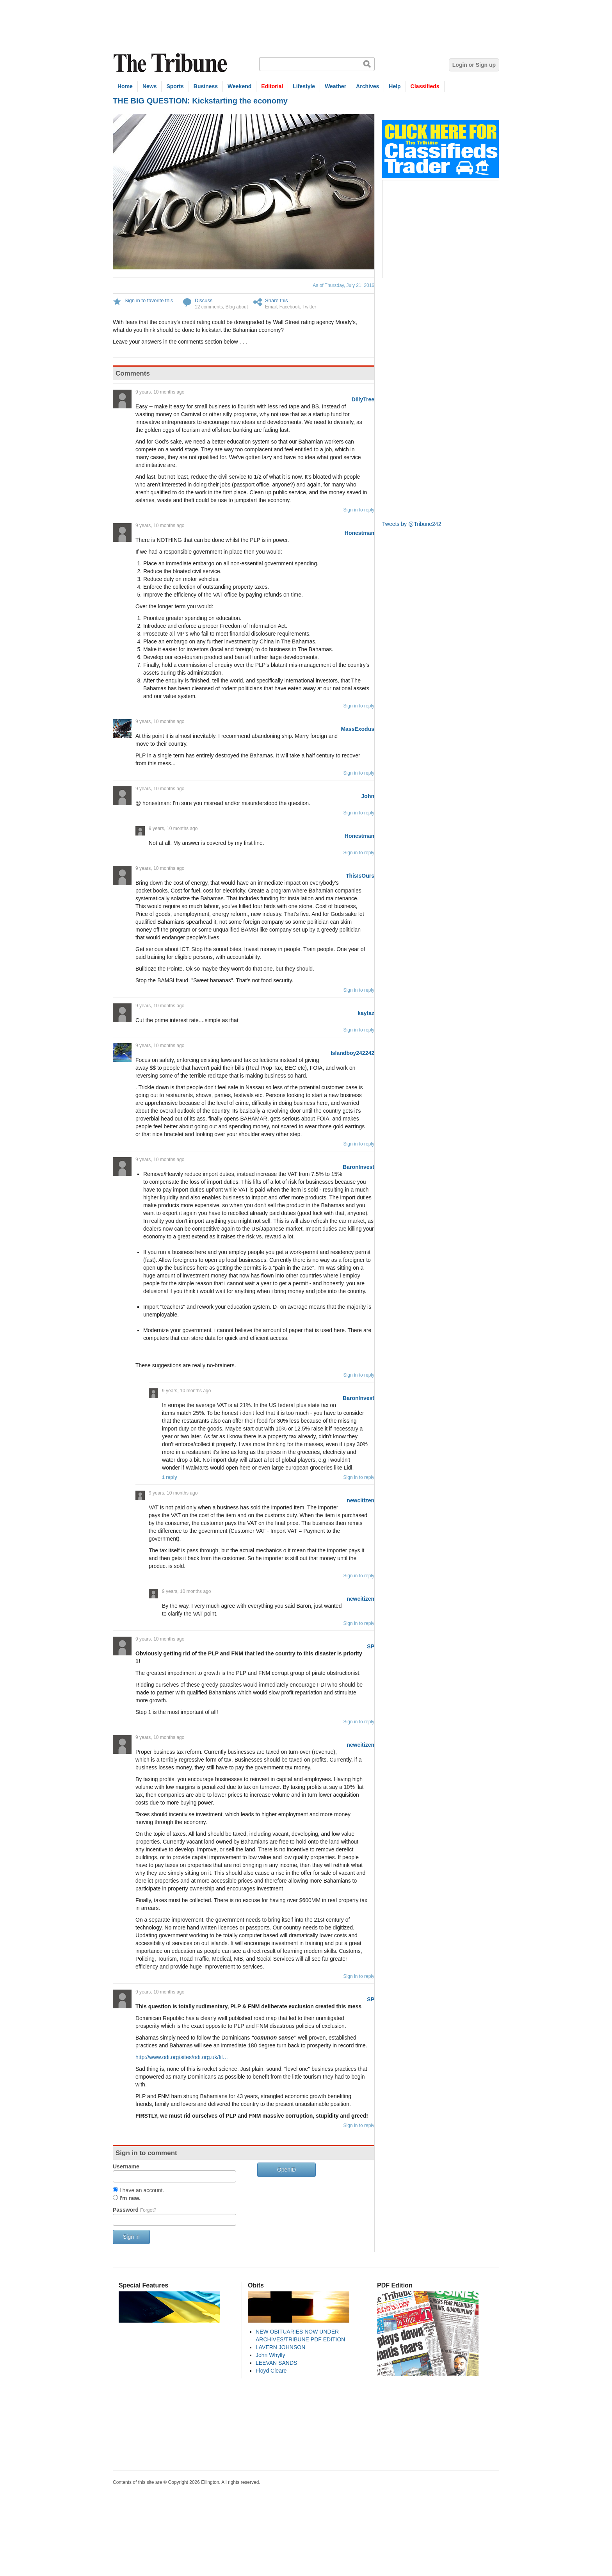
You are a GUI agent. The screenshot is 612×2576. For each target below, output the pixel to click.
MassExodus (357, 729)
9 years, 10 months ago (159, 392)
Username (126, 2166)
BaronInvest (358, 1167)
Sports (174, 86)
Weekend (239, 86)
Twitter (309, 307)
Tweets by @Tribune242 (411, 524)
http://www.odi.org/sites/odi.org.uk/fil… (181, 2057)
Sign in (131, 2237)
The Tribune (171, 63)
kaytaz (366, 1013)
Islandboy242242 (352, 1053)
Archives (367, 86)
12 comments (209, 307)
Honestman (359, 533)
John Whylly (270, 2355)
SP (370, 1646)
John (367, 796)
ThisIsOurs (360, 876)
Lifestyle (304, 86)
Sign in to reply (358, 510)
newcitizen (360, 1500)
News (149, 86)
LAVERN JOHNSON (280, 2347)
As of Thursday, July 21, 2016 (343, 285)
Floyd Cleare (271, 2371)
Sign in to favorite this (149, 300)
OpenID (286, 2169)
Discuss (204, 300)
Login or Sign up (474, 65)
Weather (335, 86)
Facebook (289, 307)
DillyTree (363, 399)
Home (125, 86)
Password (134, 2210)
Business (206, 86)
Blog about (237, 307)
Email (271, 307)
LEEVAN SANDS (276, 2363)
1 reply (169, 1477)
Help (394, 86)
